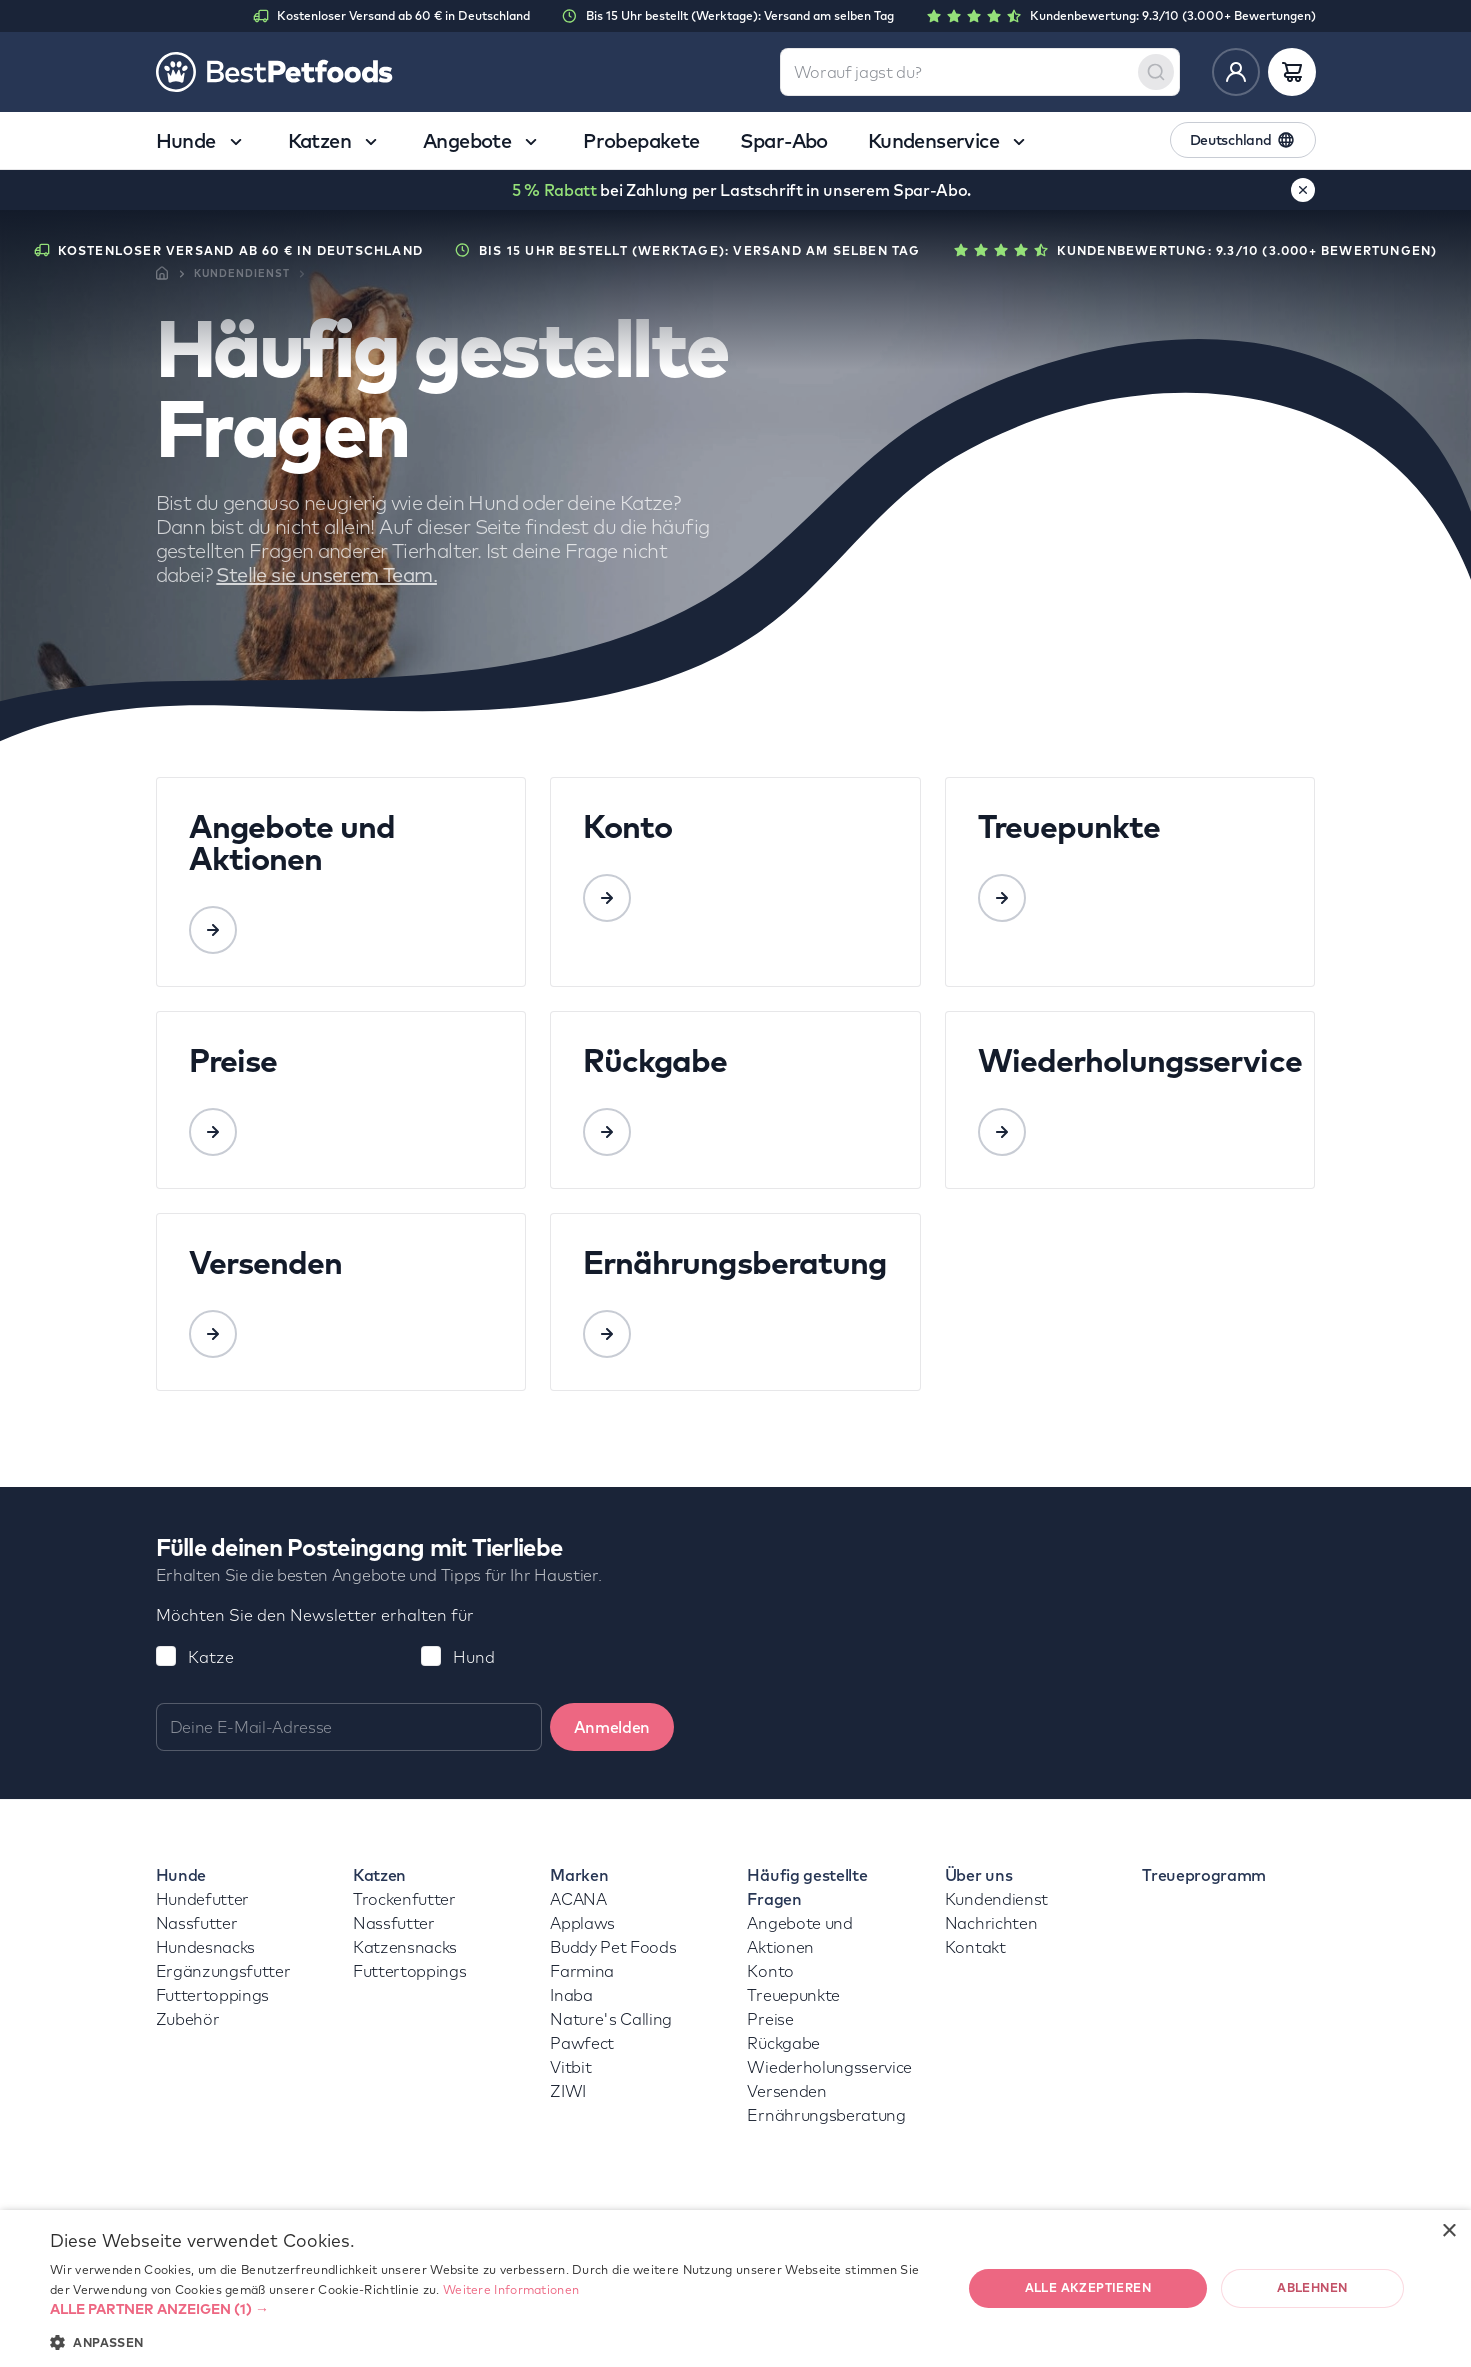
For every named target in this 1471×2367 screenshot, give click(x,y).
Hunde (181, 1875)
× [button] (1448, 2231)
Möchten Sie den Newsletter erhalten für (315, 1615)
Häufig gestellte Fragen (807, 1887)
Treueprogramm (1204, 1875)
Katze (211, 1657)
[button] (492, 2309)
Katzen (379, 1875)
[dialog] (735, 2288)
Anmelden (612, 1727)
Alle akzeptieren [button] (1088, 2287)
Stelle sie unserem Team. (326, 574)
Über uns (978, 1875)
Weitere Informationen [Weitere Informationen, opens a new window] (511, 2289)
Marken (579, 1875)
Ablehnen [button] (1312, 2287)
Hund (474, 1657)
